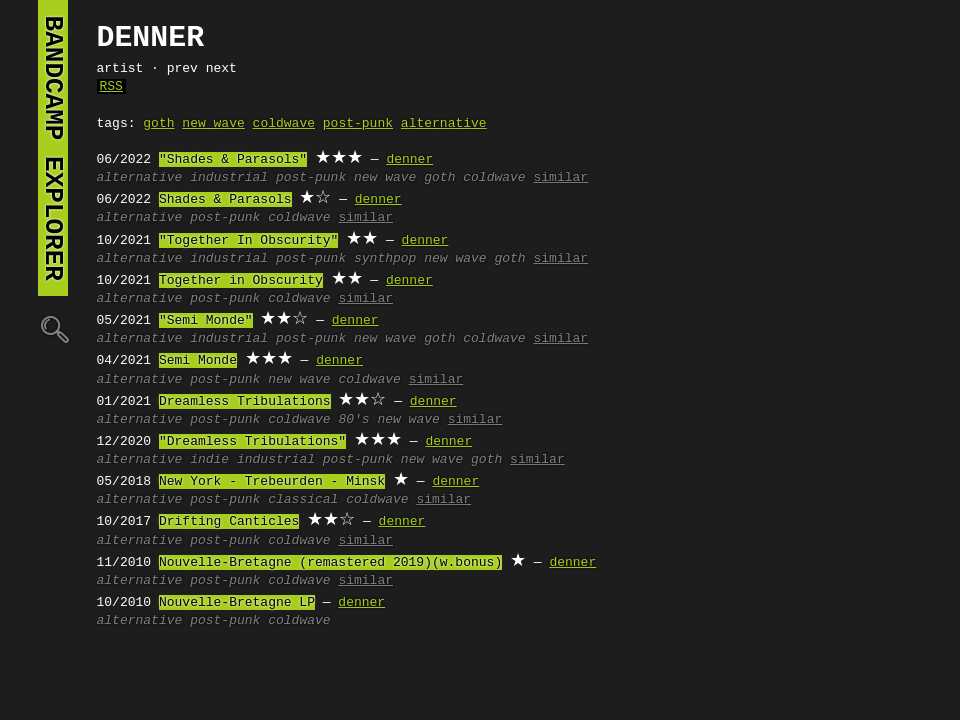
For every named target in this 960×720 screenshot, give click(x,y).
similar (560, 178)
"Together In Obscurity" (248, 241)
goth (158, 124)
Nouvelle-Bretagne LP (237, 603)
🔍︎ (53, 328)
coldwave (284, 124)
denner (409, 160)
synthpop (385, 259)
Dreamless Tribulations (245, 402)
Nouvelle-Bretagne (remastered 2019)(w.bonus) (330, 563)
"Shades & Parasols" (233, 160)
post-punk (358, 124)
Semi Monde (198, 361)
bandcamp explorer (53, 148)
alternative (444, 124)
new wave (213, 124)
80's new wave (388, 420)
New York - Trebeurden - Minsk (272, 482)
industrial (229, 178)
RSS (111, 87)
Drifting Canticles (229, 522)
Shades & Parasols (225, 200)
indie (209, 460)
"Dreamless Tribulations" (252, 442)
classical (303, 500)
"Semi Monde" (206, 321)
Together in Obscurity (241, 281)
